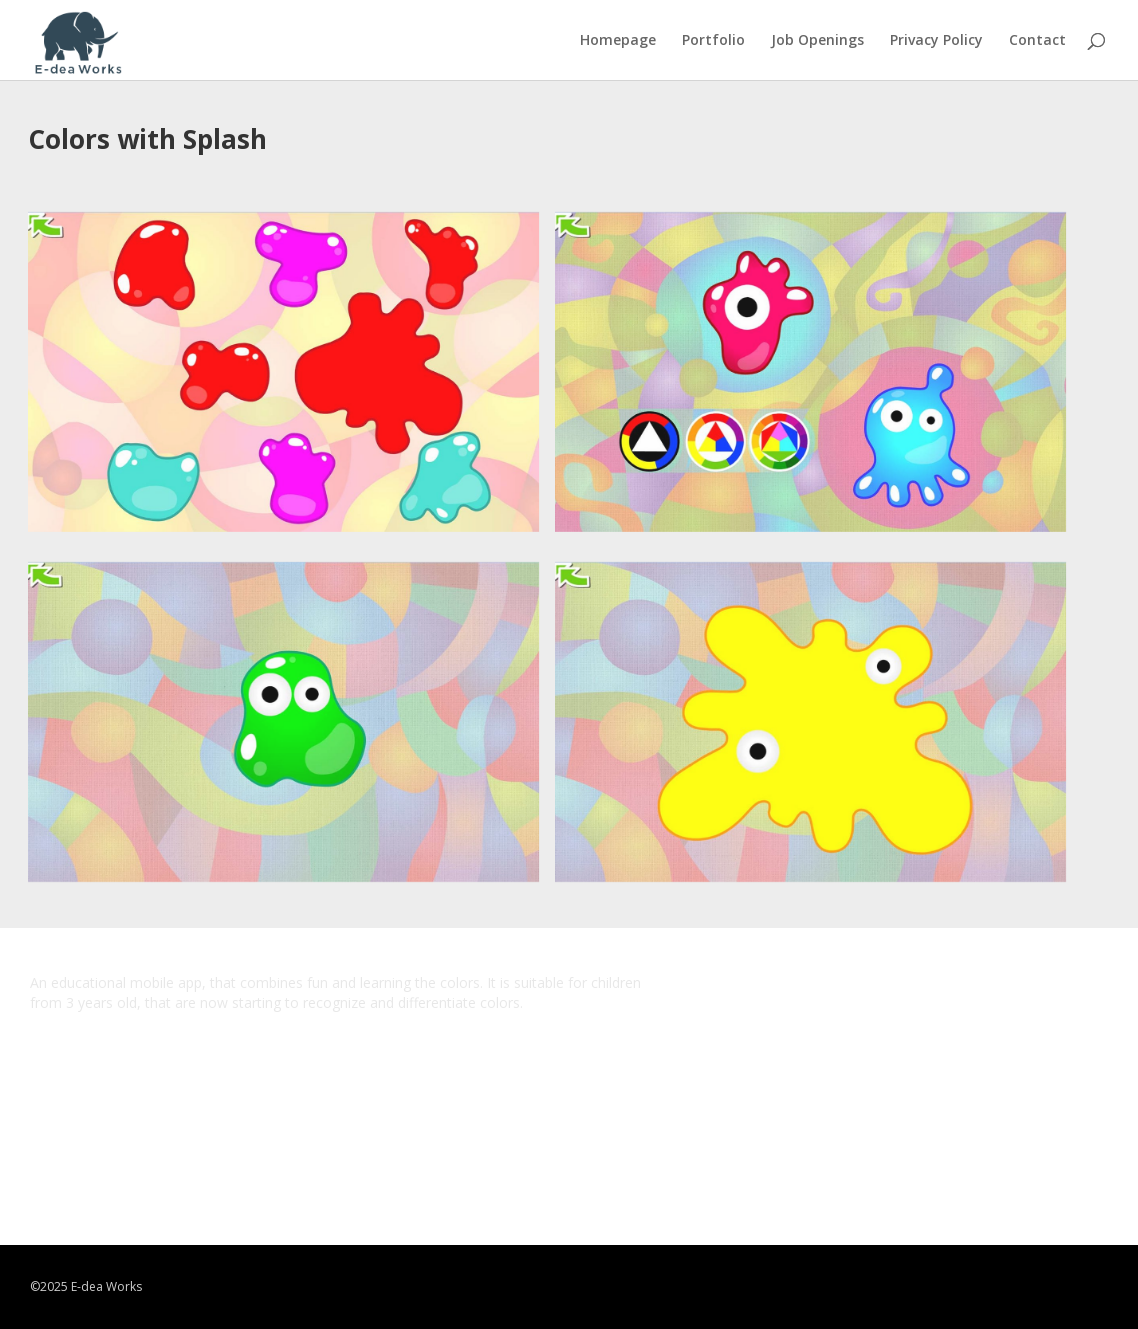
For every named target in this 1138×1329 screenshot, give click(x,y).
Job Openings (817, 41)
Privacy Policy (936, 41)
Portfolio (713, 41)
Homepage (618, 41)
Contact (1037, 41)
